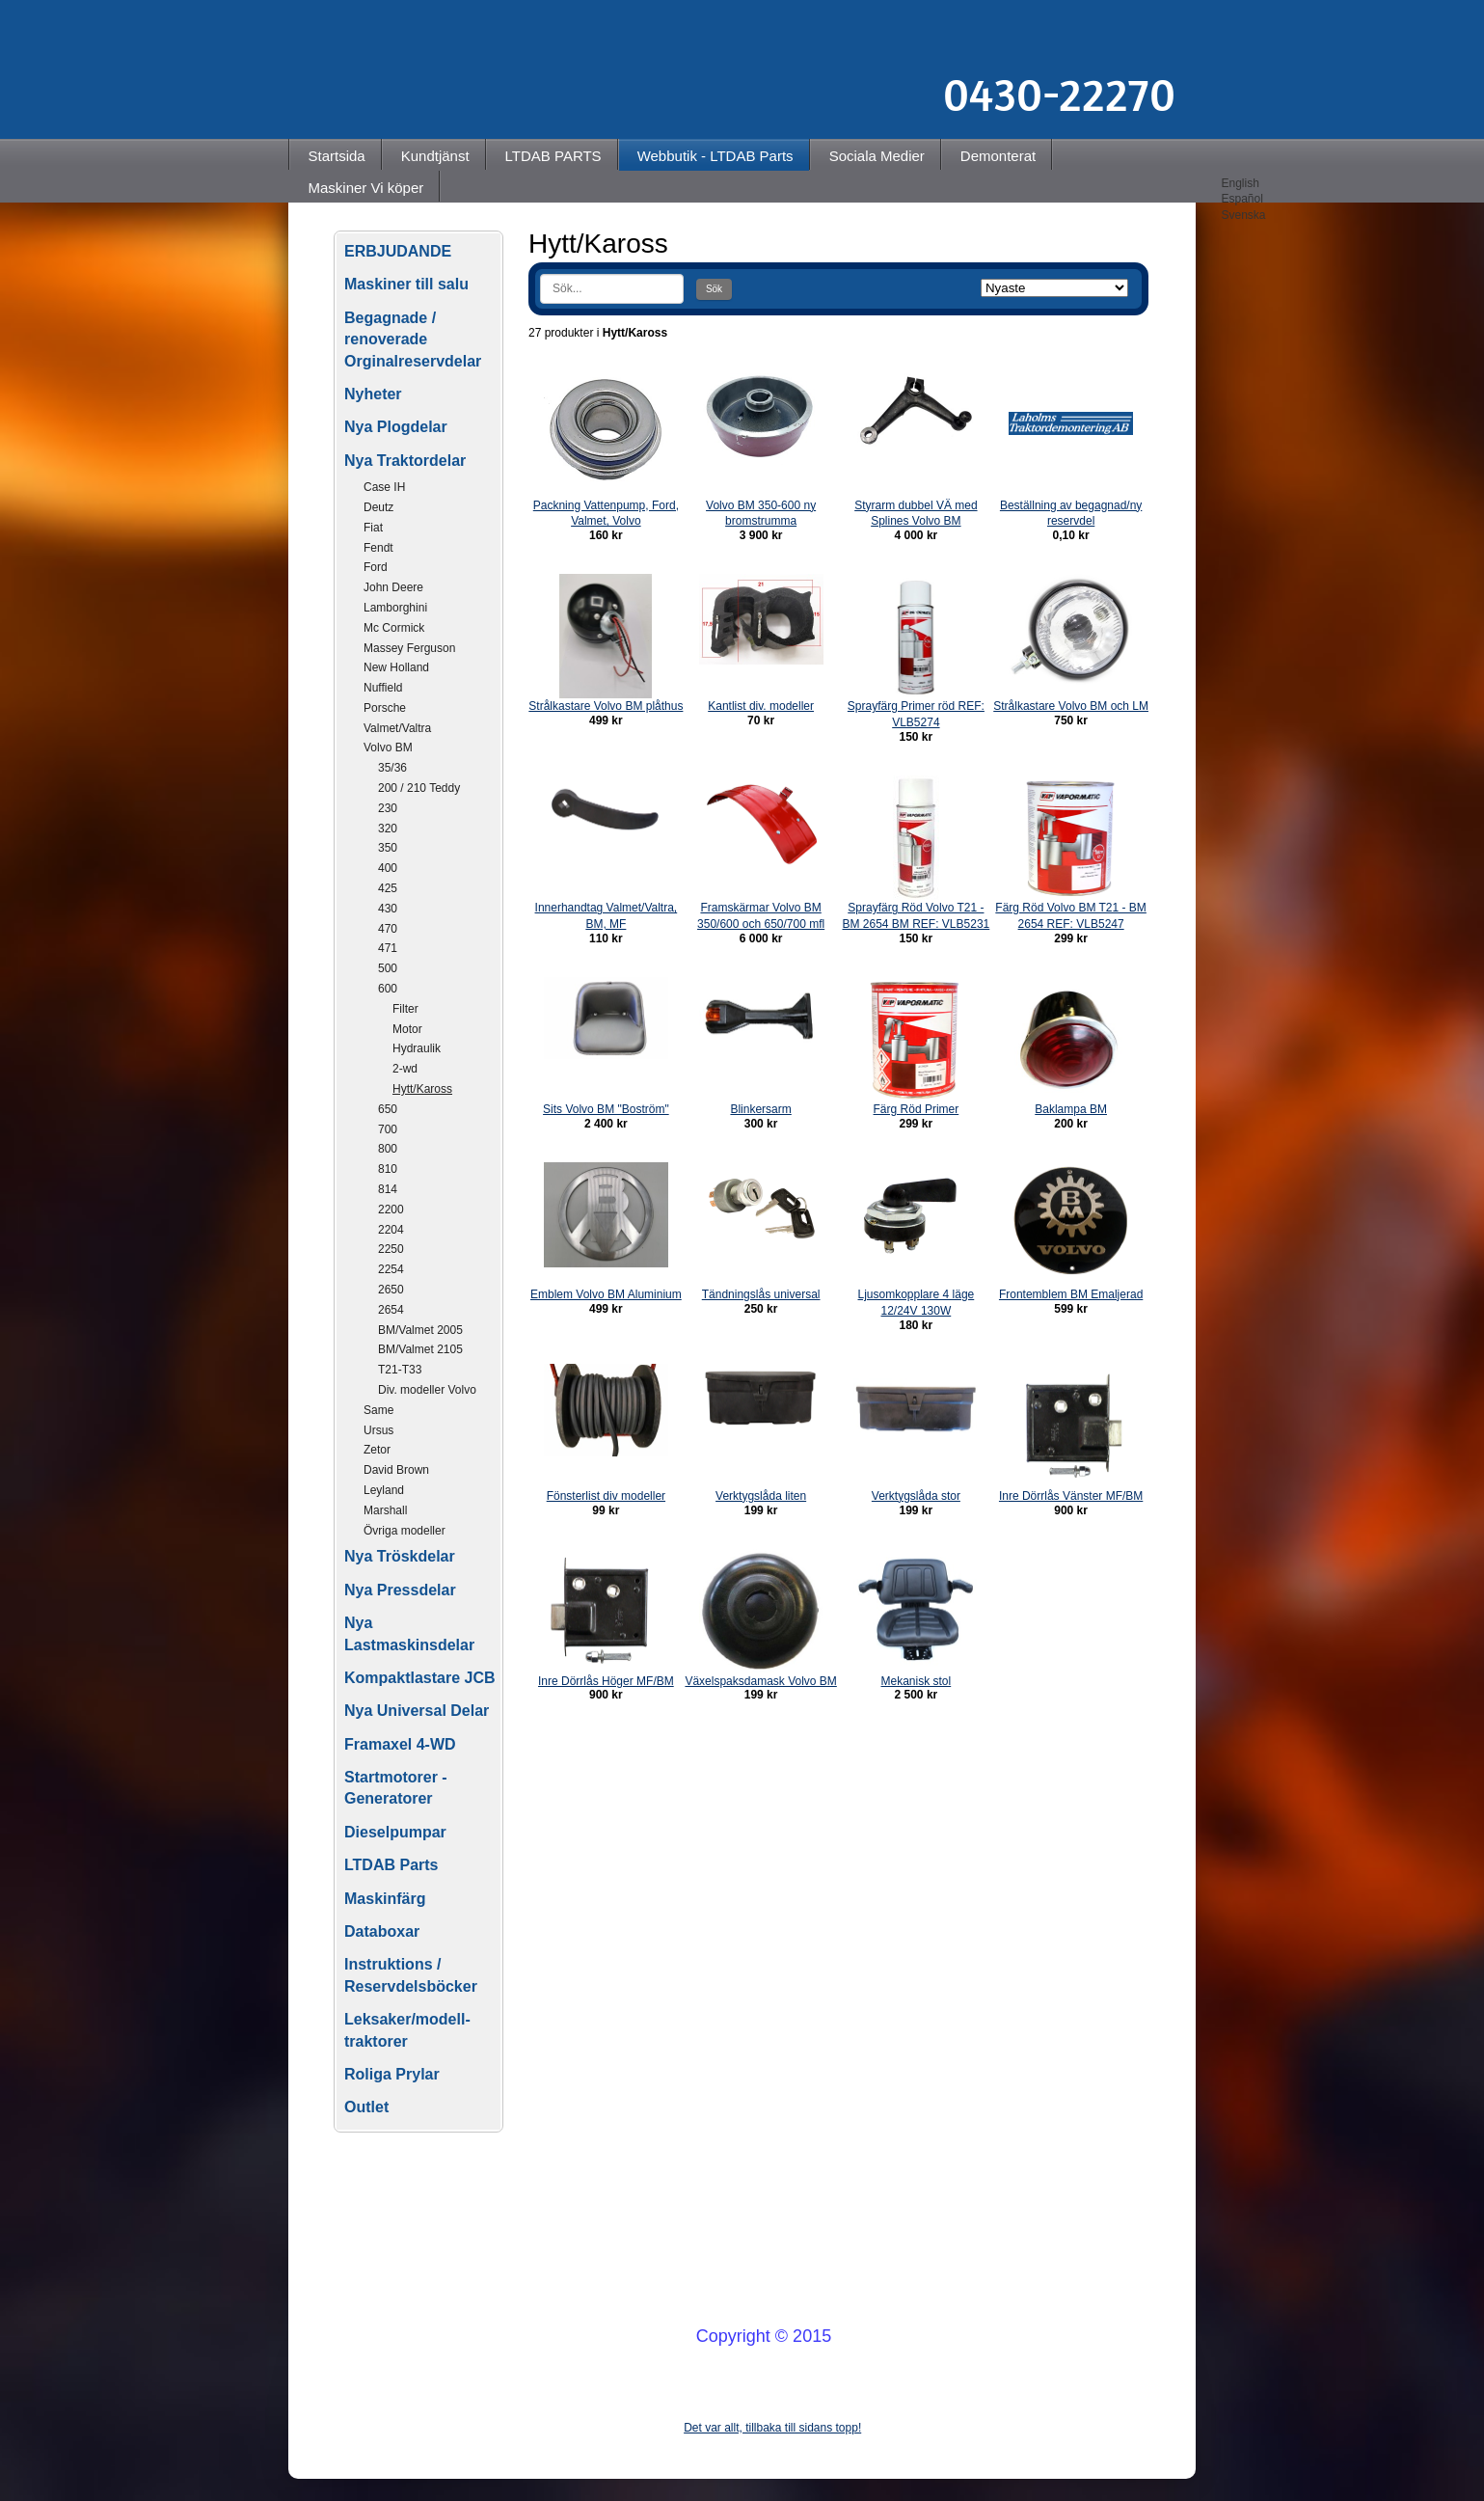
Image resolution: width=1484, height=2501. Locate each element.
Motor (407, 1029)
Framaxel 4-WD (400, 1744)
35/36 (392, 768)
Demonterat (998, 156)
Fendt (378, 548)
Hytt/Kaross (422, 1089)
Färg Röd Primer (916, 1109)
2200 (391, 1209)
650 (387, 1109)
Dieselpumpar (395, 1832)
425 (387, 888)
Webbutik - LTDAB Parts (715, 156)
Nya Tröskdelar (399, 1556)
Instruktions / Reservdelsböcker (410, 1975)
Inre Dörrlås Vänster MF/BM (1071, 1496)
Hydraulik (416, 1048)
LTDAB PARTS (553, 156)
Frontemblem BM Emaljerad (1071, 1294)
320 (387, 828)
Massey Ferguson (409, 648)
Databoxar (381, 1931)
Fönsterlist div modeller (606, 1496)
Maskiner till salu (406, 284)
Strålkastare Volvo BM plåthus (605, 706)
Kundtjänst (435, 156)
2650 (391, 1289)
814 (387, 1189)
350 (387, 848)
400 (387, 868)
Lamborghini (395, 607)
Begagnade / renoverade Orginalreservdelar (412, 339)
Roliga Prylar (392, 2074)
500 (387, 968)
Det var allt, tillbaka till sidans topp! (772, 2427)
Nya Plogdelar (395, 427)
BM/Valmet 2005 (420, 1330)
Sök (714, 289)
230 (387, 808)
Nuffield (383, 687)
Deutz (378, 507)
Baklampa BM (1071, 1109)
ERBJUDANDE (397, 251)
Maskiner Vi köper (366, 187)
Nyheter (373, 394)
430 (387, 908)
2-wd (405, 1068)
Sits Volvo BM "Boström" (606, 1109)
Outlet (366, 2107)
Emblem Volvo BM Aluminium (606, 1294)
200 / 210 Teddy (419, 788)
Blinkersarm (760, 1109)
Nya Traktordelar (405, 460)
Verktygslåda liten (760, 1496)
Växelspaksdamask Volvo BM (760, 1681)
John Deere (393, 587)
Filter (405, 1009)
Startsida (337, 156)
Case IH (384, 487)
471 (387, 948)
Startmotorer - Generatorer (395, 1788)
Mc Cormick (394, 628)
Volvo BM (388, 747)
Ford (376, 567)
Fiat (373, 527)
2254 (391, 1269)
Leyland (384, 1490)
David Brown (396, 1470)
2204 (391, 1230)
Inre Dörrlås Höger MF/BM (606, 1681)
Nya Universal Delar (416, 1710)
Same (378, 1410)
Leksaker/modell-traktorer (407, 2030)
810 (387, 1169)
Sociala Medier (877, 156)
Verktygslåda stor (916, 1496)
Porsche (385, 708)
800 (387, 1148)
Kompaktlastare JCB (420, 1678)
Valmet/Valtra (397, 728)
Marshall (385, 1510)
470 (387, 929)
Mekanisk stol (916, 1681)
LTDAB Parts (391, 1865)
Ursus (378, 1430)
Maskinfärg (384, 1898)
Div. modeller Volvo (427, 1390)
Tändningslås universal (761, 1294)
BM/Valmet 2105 (420, 1349)
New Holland (396, 667)
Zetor (377, 1449)
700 (387, 1129)
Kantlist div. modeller (761, 706)
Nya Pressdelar (400, 1590)
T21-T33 (399, 1369)
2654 (391, 1310)
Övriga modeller (404, 1530)
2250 (391, 1249)
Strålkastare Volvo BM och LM (1070, 706)
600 (387, 988)
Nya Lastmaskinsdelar (409, 1633)
